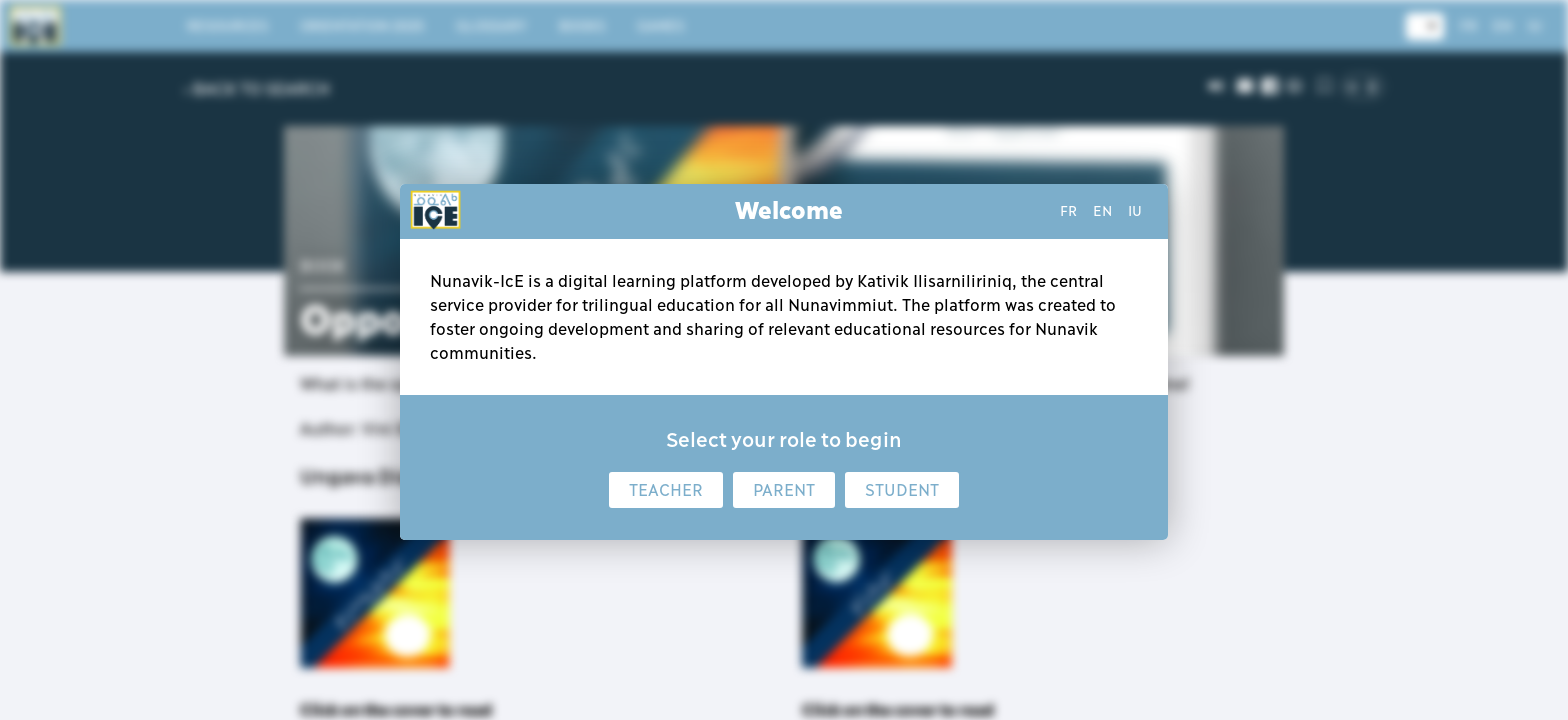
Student (902, 490)
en (1102, 211)
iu (1135, 211)
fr (1068, 211)
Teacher (666, 490)
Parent (784, 490)
